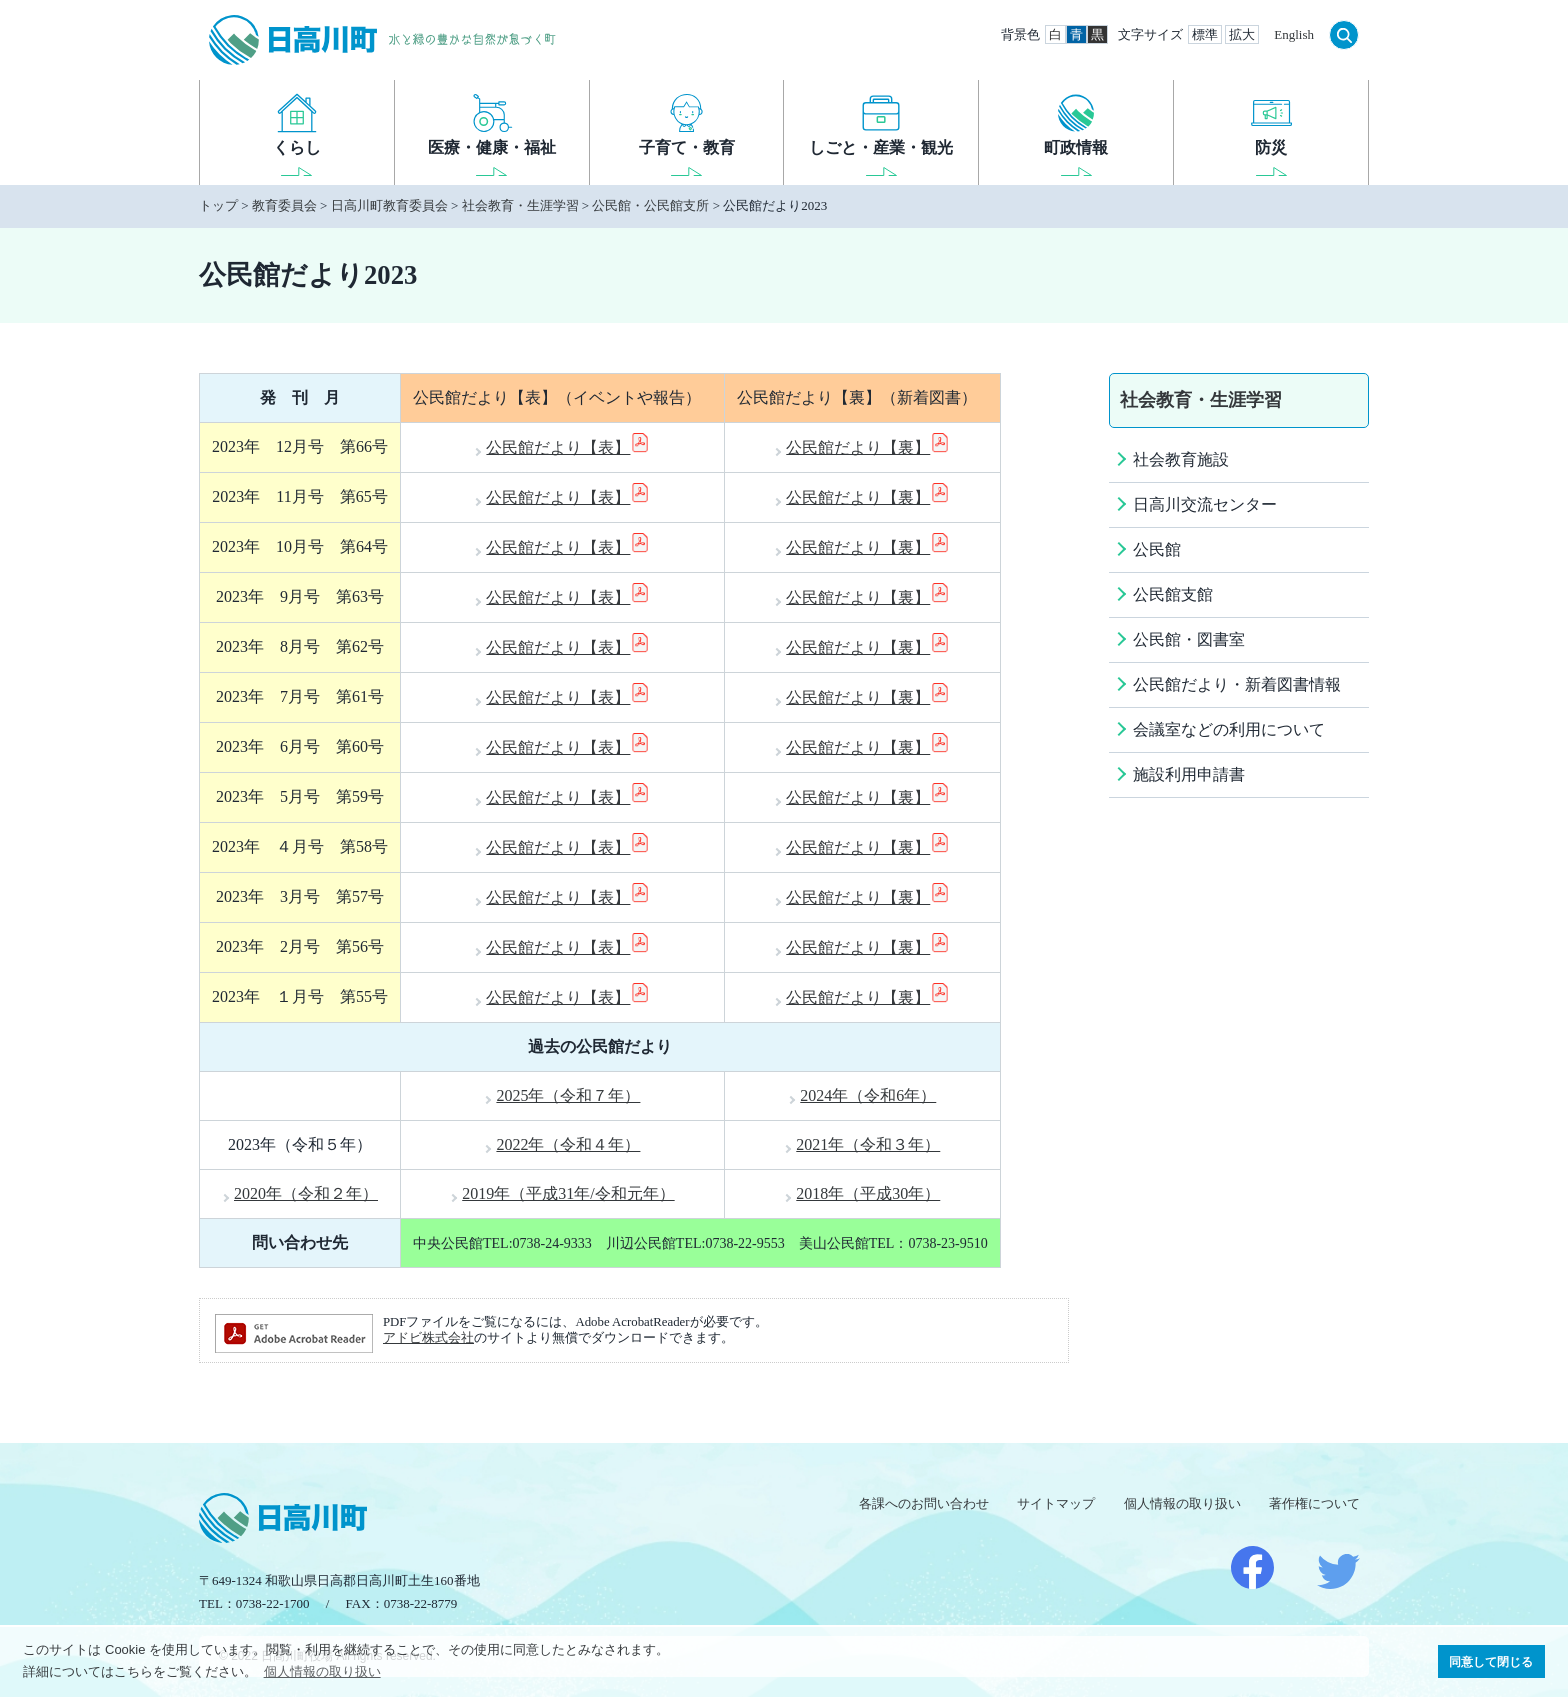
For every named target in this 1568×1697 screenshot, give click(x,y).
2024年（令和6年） (868, 1095)
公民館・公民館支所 (650, 205)
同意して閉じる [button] (1491, 1661)
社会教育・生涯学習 (520, 205)
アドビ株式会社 (428, 1338)
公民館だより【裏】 (868, 447)
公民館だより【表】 (568, 447)
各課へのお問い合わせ (924, 1503)
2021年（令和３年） (868, 1144)
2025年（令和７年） (568, 1095)
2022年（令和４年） (568, 1144)
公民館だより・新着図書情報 (1237, 684)
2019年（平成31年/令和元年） (568, 1193)
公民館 (1157, 549)
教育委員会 (284, 205)
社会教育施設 (1181, 459)
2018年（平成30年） (868, 1193)
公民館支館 (1173, 594)
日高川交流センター (1205, 504)
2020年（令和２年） (306, 1193)
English (1294, 34)
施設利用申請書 (1189, 774)
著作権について (1314, 1503)
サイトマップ (1056, 1503)
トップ (218, 205)
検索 (1344, 35)
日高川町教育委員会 (389, 205)
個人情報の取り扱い (1182, 1503)
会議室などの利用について (1229, 729)
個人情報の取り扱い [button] (322, 1671)
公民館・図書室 (1189, 639)
